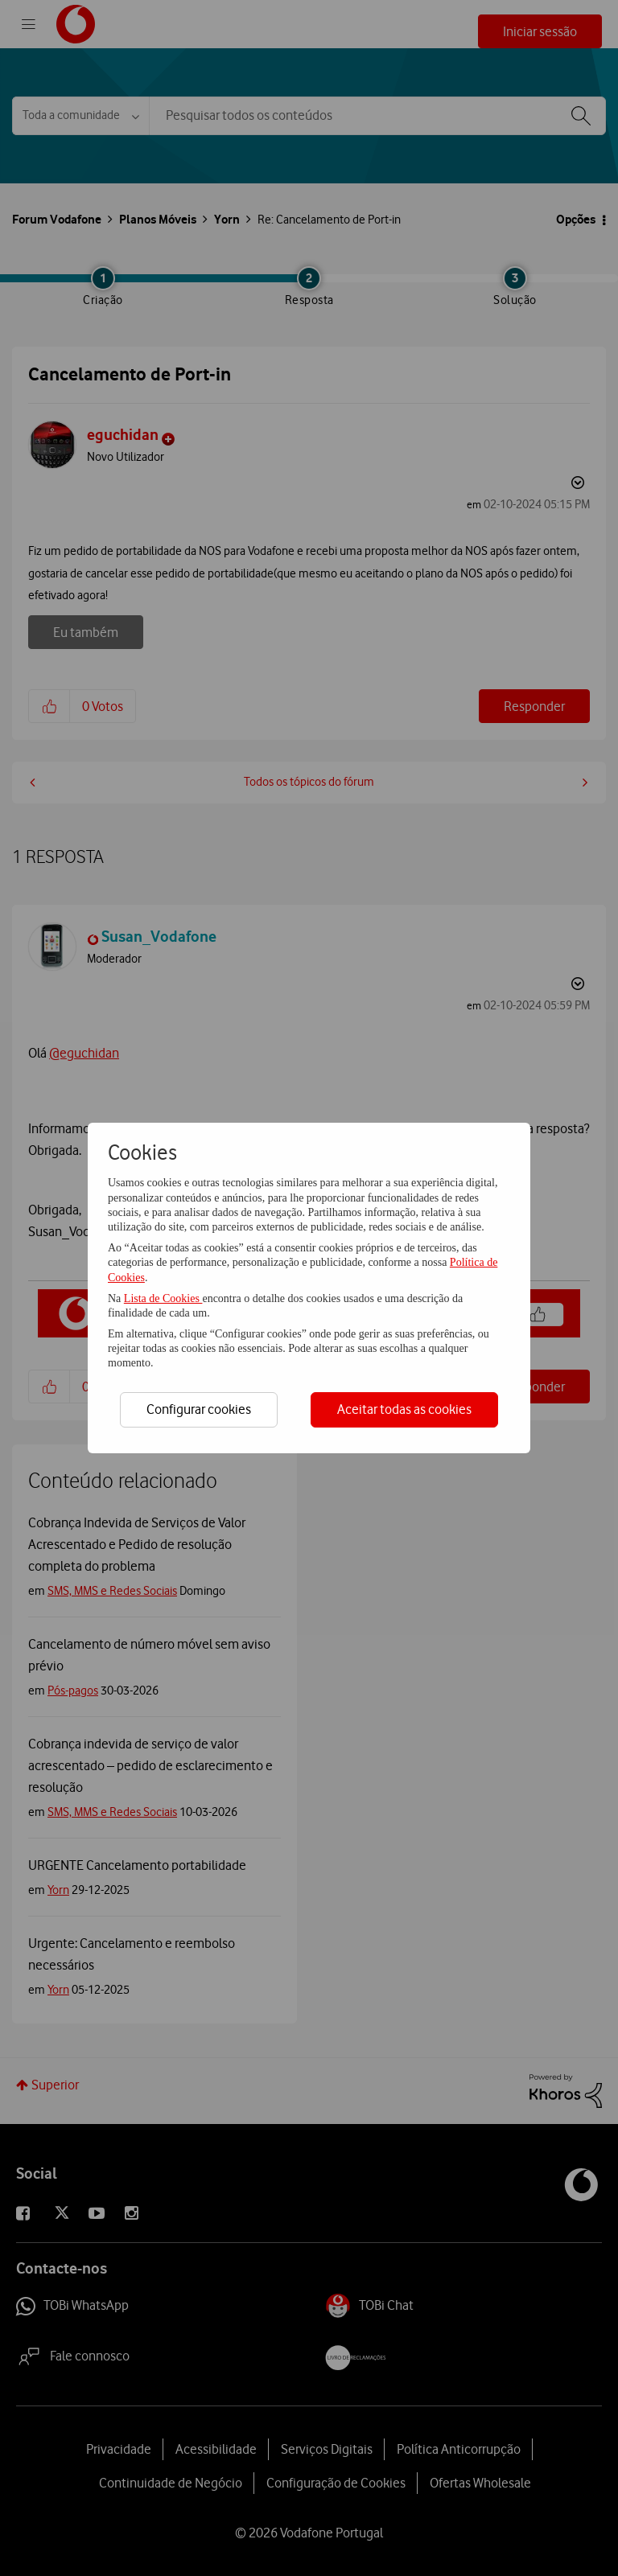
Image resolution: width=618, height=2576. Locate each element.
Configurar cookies (198, 1409)
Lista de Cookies (163, 1298)
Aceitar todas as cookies (404, 1409)
